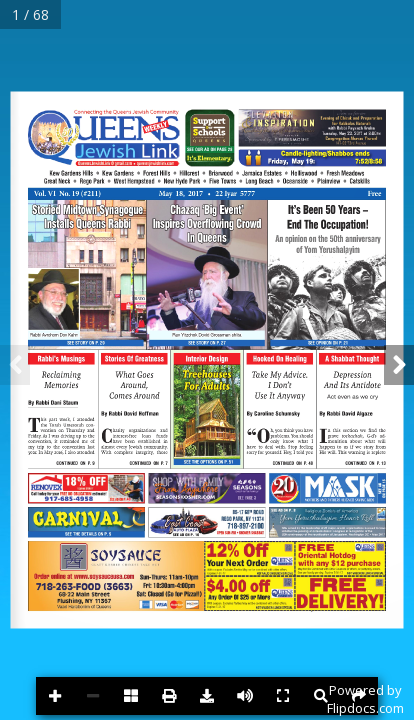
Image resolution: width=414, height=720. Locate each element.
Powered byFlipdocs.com (365, 699)
